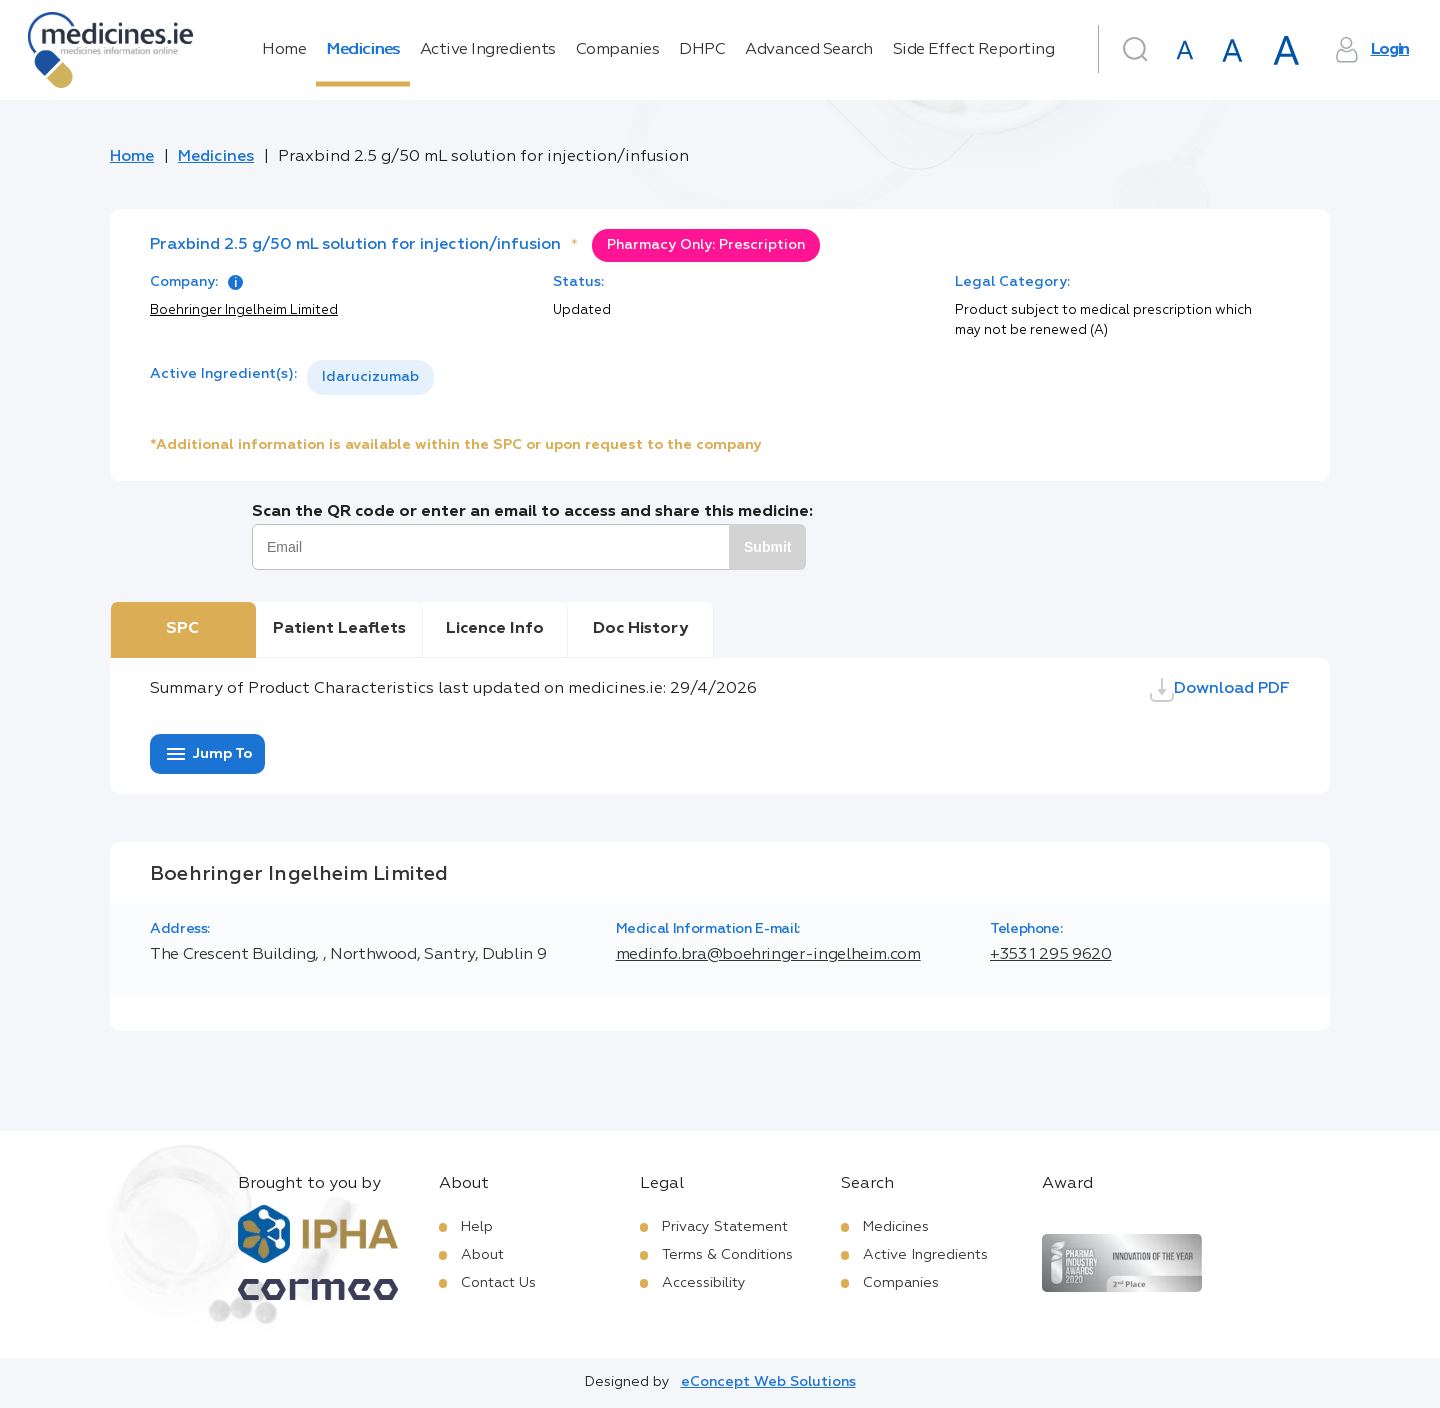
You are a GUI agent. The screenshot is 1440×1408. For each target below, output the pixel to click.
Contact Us (498, 1283)
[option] (370, 377)
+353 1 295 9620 (1051, 955)
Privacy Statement (725, 1227)
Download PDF (1220, 690)
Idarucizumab (370, 377)
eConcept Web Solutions (768, 1382)
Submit (767, 547)
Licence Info (495, 629)
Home (284, 50)
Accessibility (704, 1283)
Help (477, 1227)
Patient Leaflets (339, 629)
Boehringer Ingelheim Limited (244, 310)
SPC (182, 629)
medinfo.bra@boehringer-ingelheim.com (768, 955)
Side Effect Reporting (974, 50)
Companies (618, 50)
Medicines (363, 50)
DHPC (702, 50)
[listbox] (370, 377)
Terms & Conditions (727, 1255)
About (482, 1255)
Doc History (640, 629)
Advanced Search (809, 50)
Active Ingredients (488, 50)
